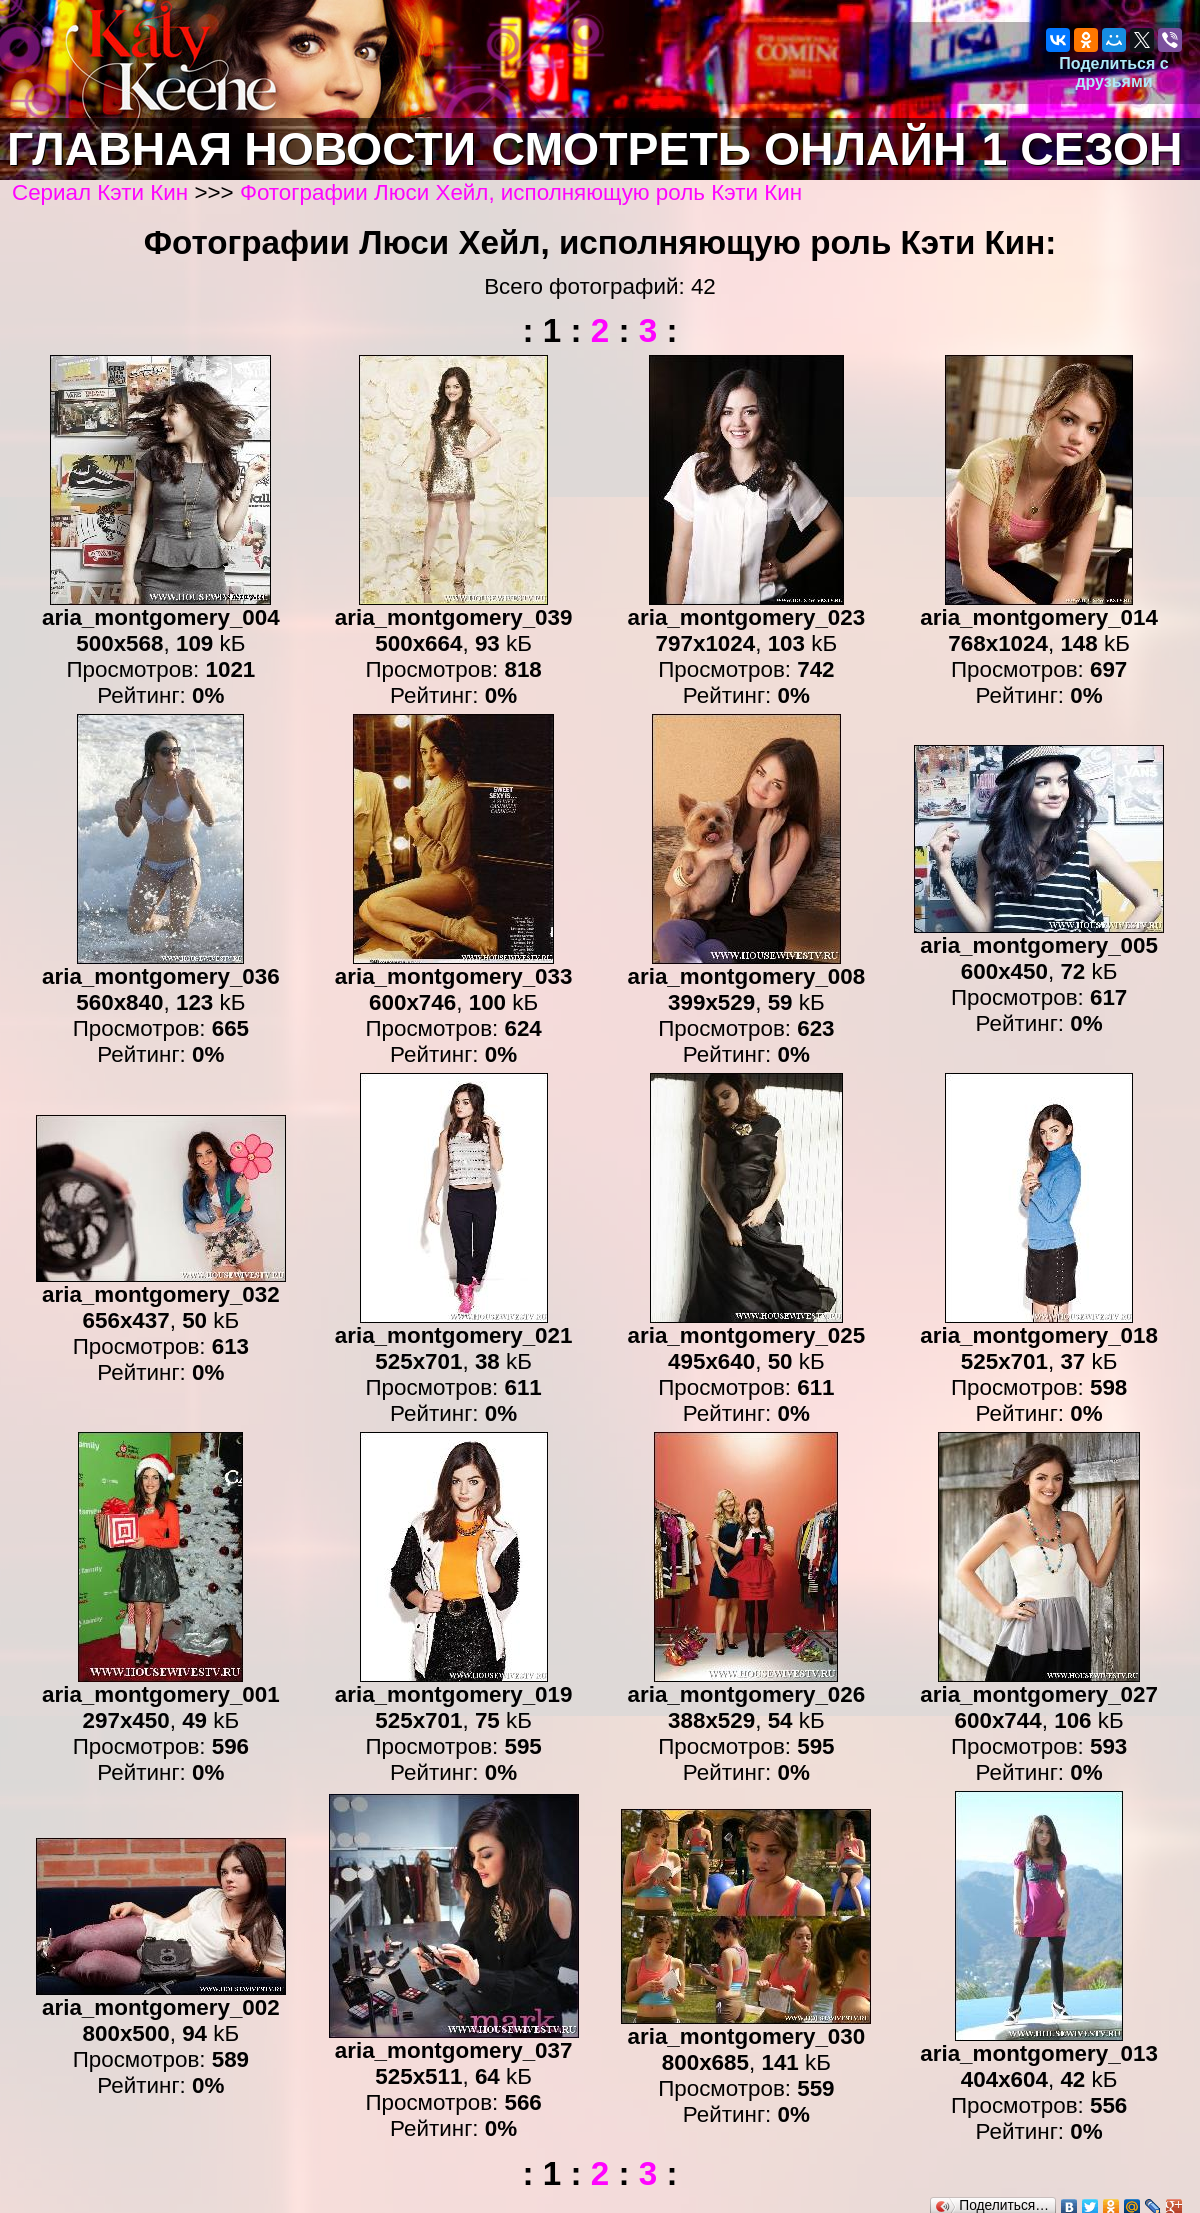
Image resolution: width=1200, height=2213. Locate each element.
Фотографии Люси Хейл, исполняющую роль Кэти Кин (521, 192)
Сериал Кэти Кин (100, 192)
